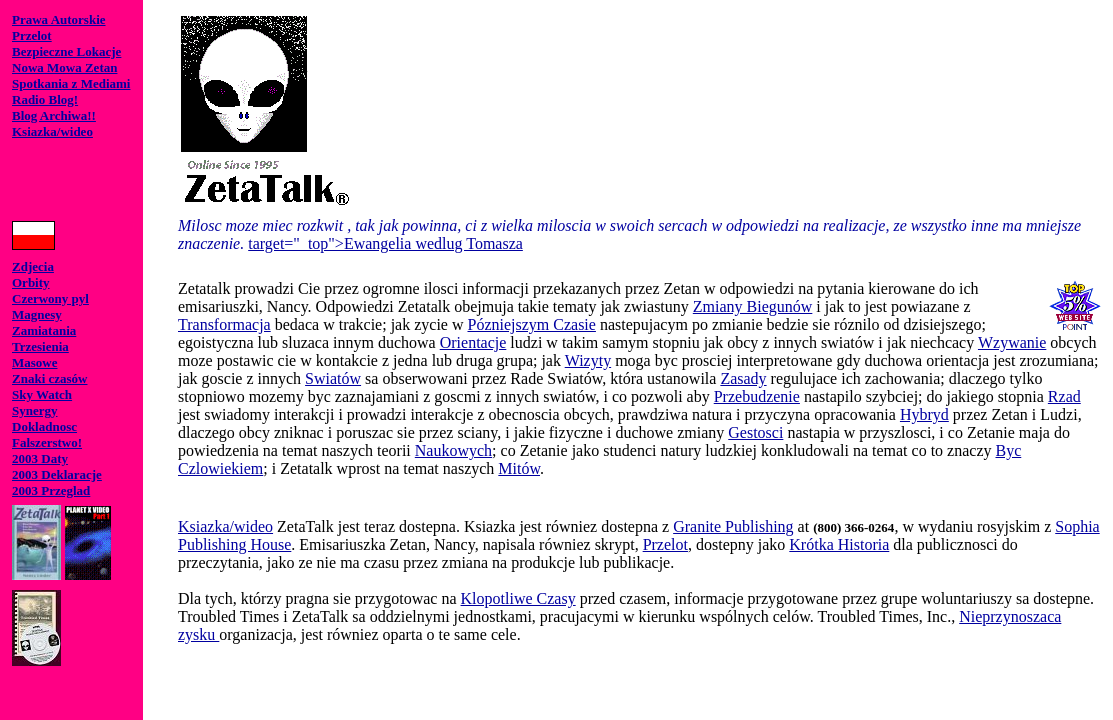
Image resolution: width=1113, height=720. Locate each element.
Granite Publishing (733, 526)
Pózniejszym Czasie (532, 324)
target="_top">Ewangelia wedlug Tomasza (385, 243)
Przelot (665, 544)
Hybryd (924, 414)
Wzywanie (1012, 342)
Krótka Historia (839, 544)
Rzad (1064, 396)
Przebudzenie (757, 396)
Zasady (743, 378)
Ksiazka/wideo (225, 526)
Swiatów (333, 378)
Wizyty (588, 360)
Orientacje (473, 342)
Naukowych (453, 450)
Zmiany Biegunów (753, 306)
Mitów (519, 468)
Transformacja (224, 324)
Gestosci (755, 432)
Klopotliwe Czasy (518, 598)
